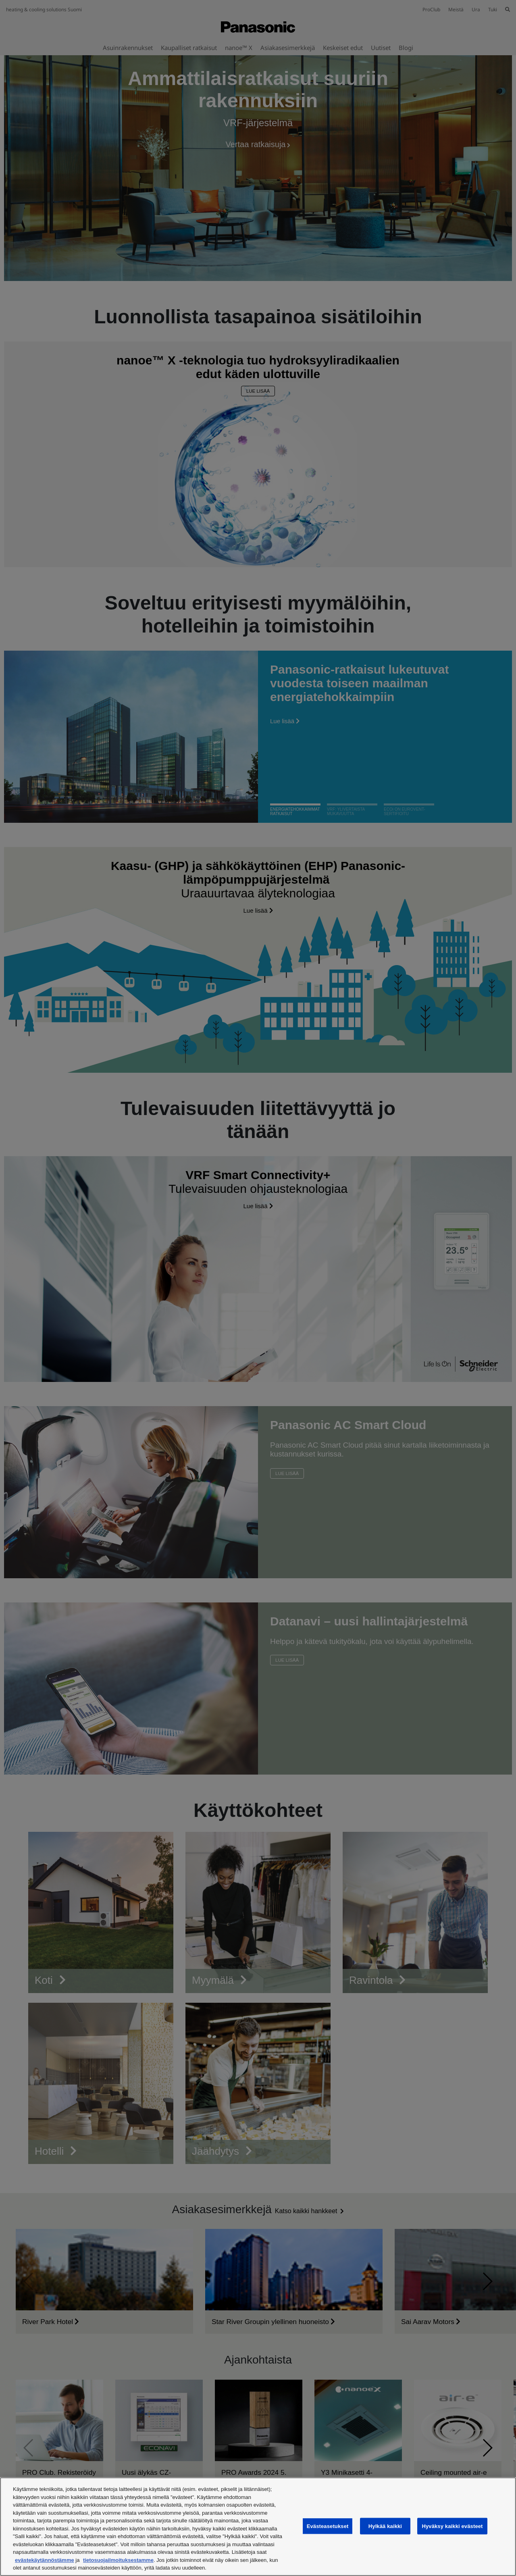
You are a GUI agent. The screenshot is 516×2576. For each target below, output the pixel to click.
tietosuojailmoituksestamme (118, 2560)
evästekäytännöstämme (44, 2560)
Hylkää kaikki (385, 2526)
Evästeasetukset (328, 2526)
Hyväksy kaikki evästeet (452, 2526)
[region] (258, 2526)
